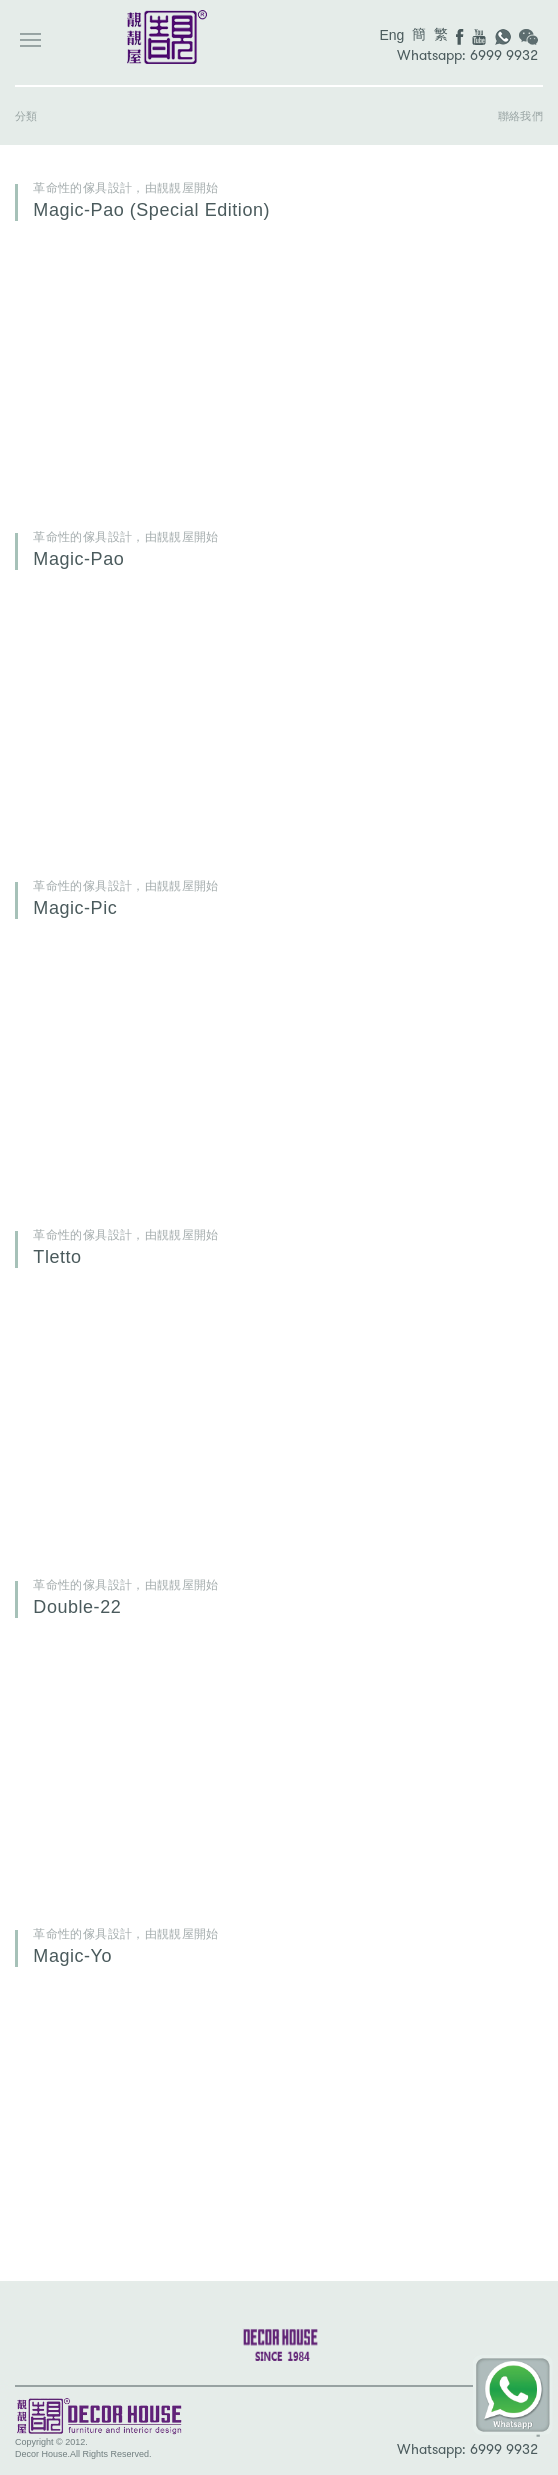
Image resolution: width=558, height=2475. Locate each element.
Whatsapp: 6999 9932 (467, 55)
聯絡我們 (520, 116)
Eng (391, 35)
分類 (26, 116)
